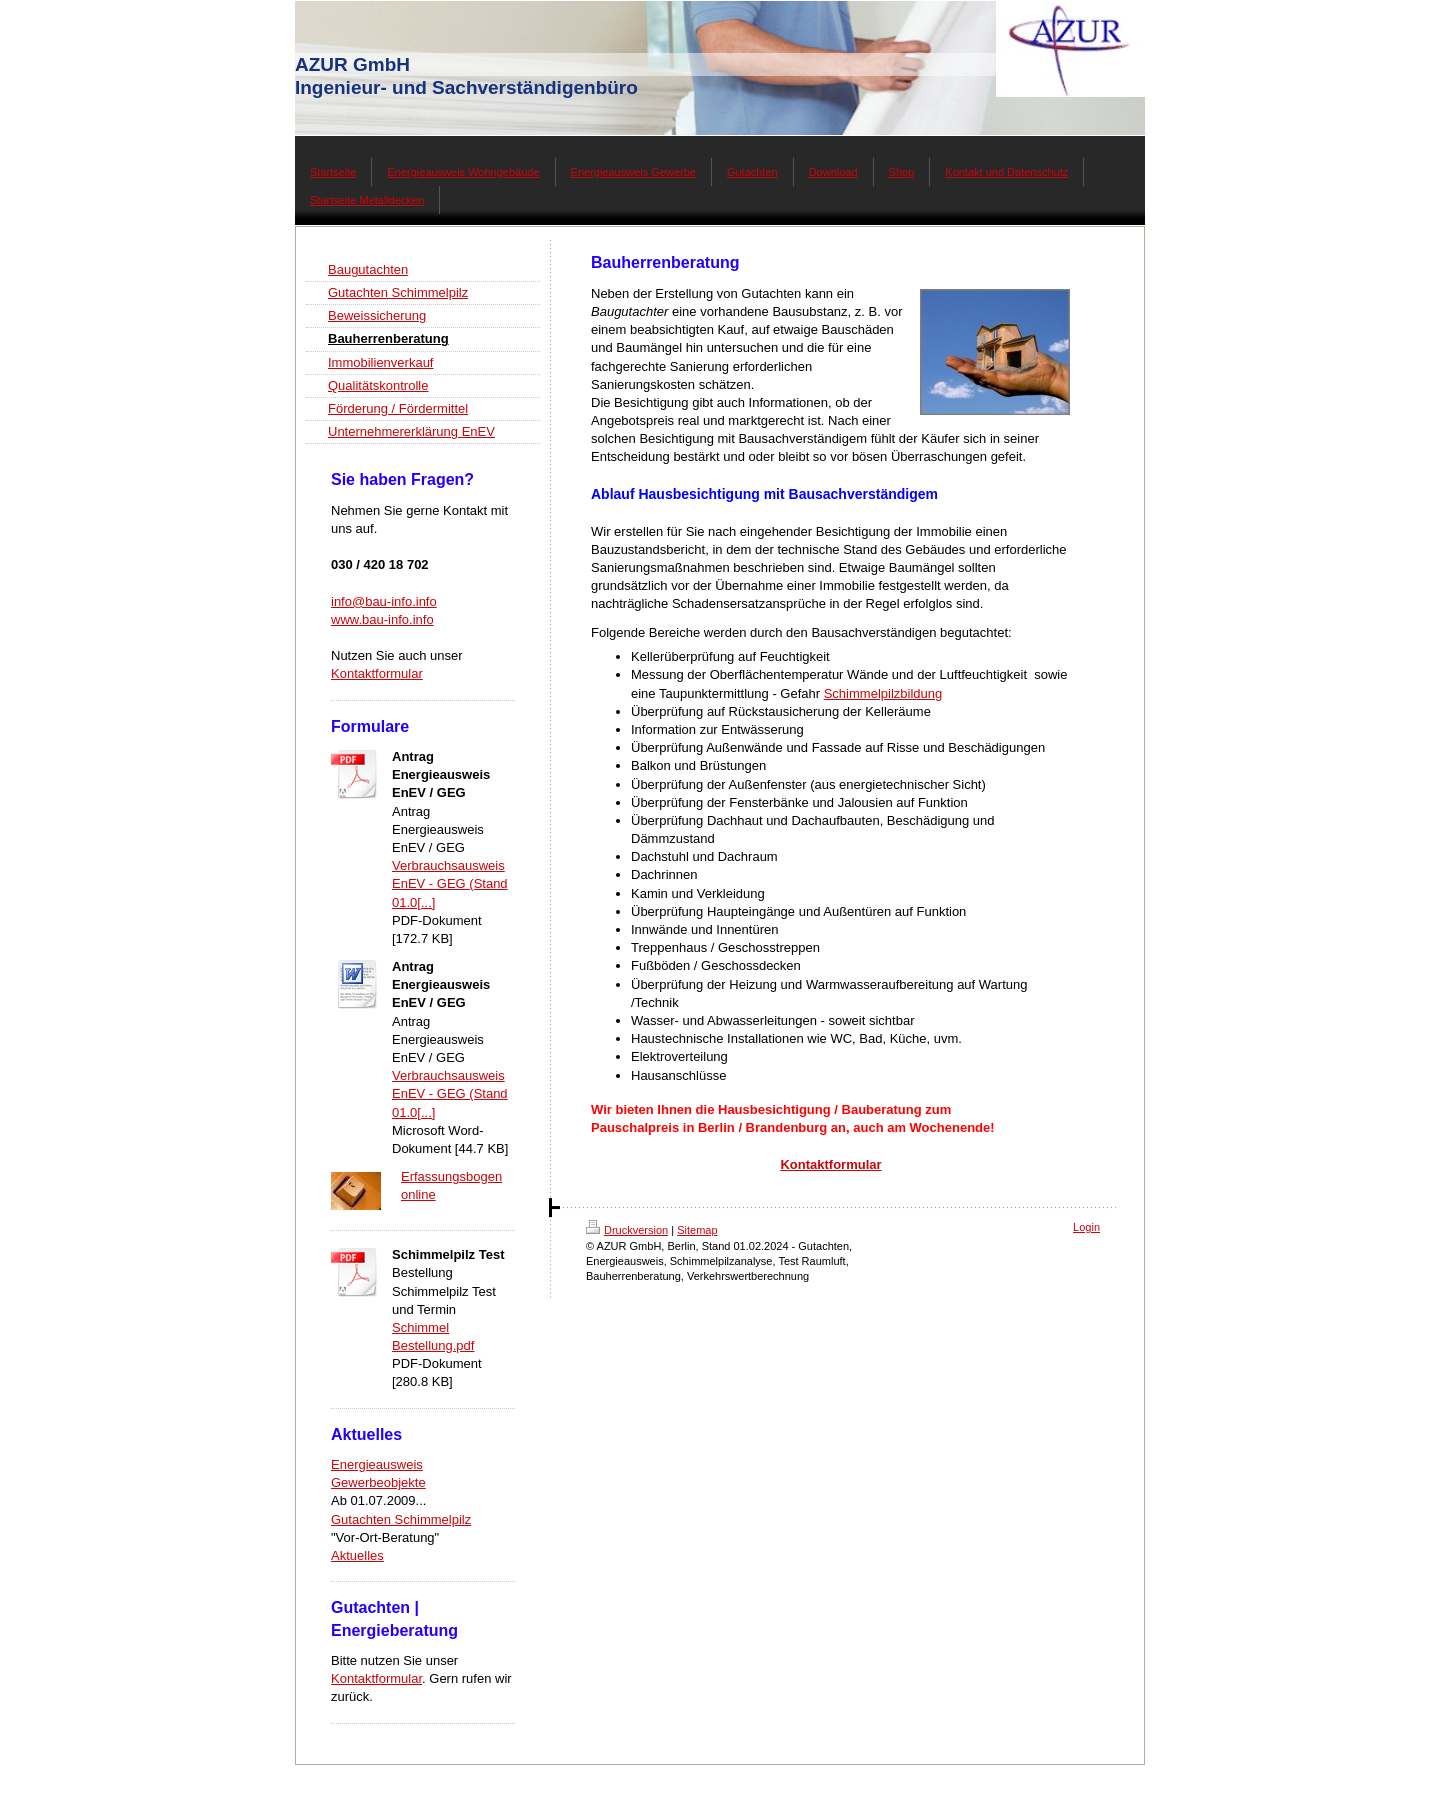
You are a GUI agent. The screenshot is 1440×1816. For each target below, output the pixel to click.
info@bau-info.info (384, 601)
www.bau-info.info (382, 619)
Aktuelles (357, 1555)
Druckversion (627, 1230)
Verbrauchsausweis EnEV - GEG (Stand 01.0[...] (450, 883)
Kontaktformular (377, 673)
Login (1086, 1227)
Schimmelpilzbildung (883, 693)
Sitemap (697, 1230)
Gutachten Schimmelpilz (401, 1519)
